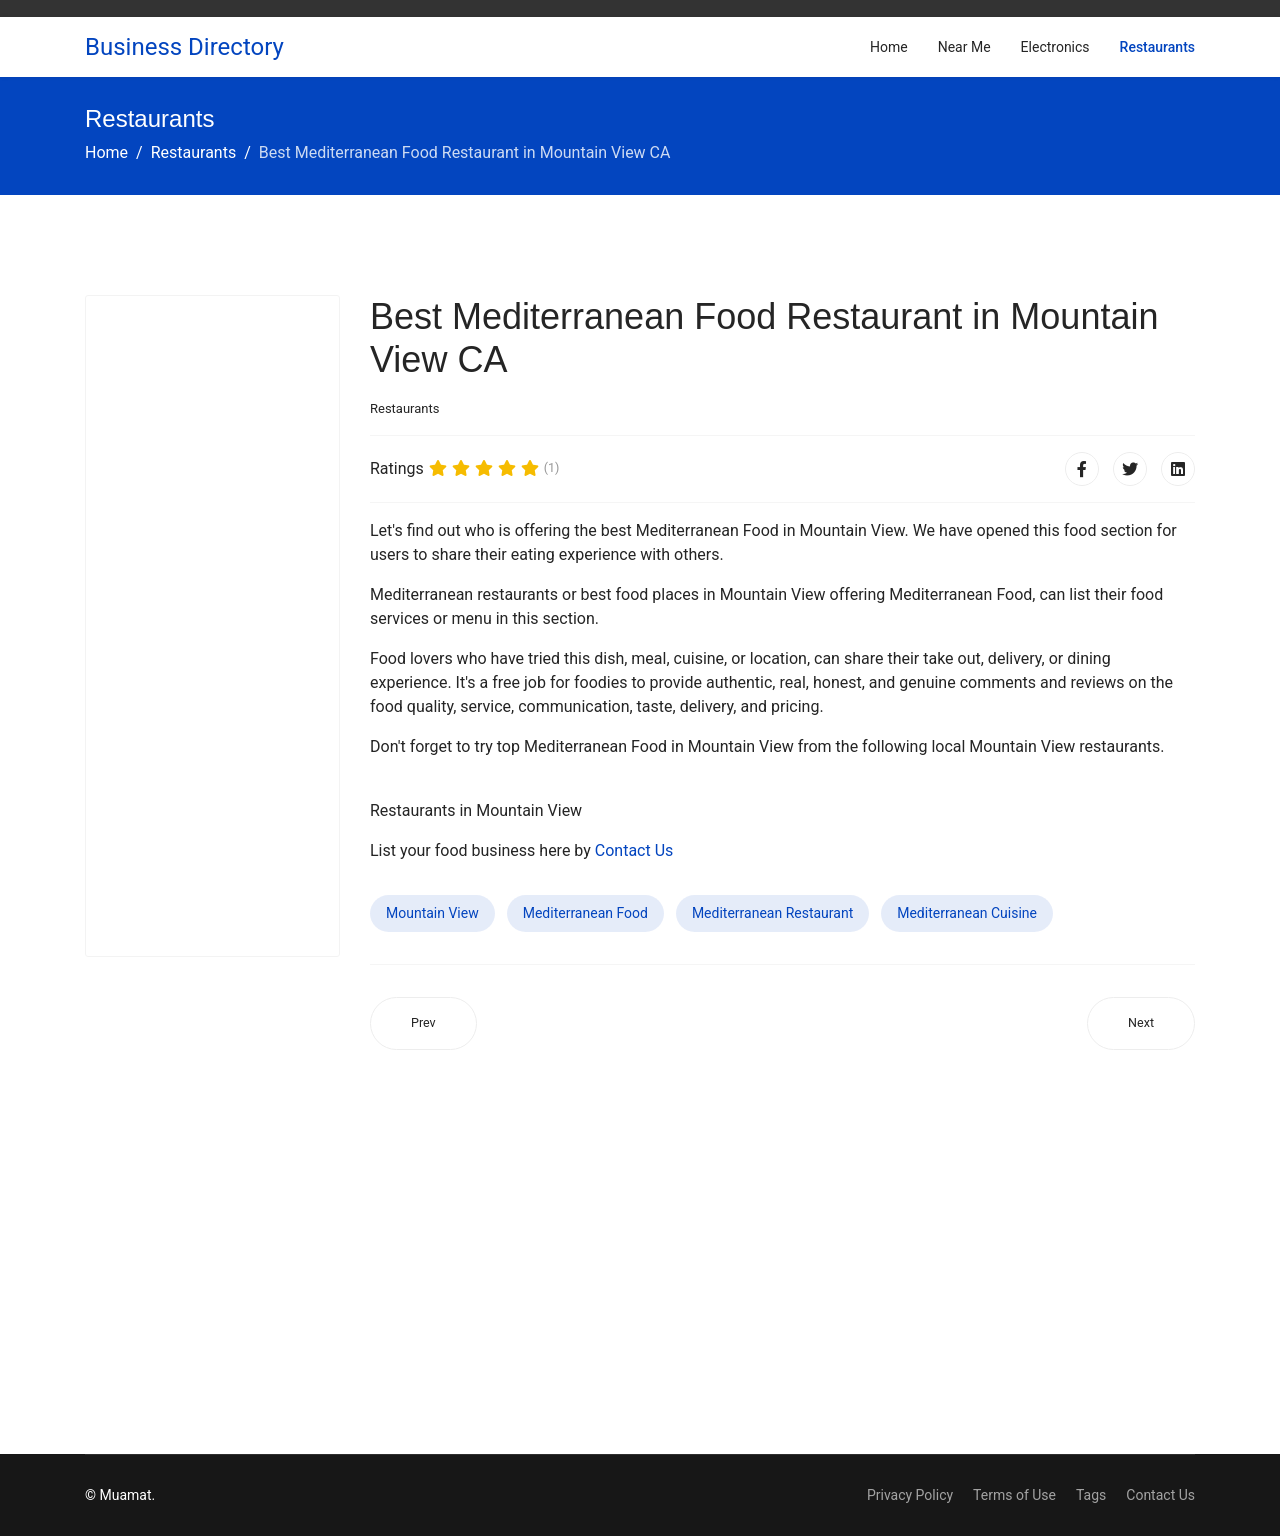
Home (889, 47)
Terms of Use (1014, 1495)
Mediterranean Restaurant (772, 913)
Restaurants (1157, 47)
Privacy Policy (910, 1495)
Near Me (964, 47)
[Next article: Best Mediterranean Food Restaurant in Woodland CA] (1141, 1023)
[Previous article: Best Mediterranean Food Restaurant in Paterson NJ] (423, 1023)
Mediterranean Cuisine (967, 913)
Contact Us (634, 850)
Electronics (1055, 47)
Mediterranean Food (585, 913)
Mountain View (432, 913)
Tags (1091, 1495)
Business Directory (184, 47)
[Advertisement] (212, 626)
